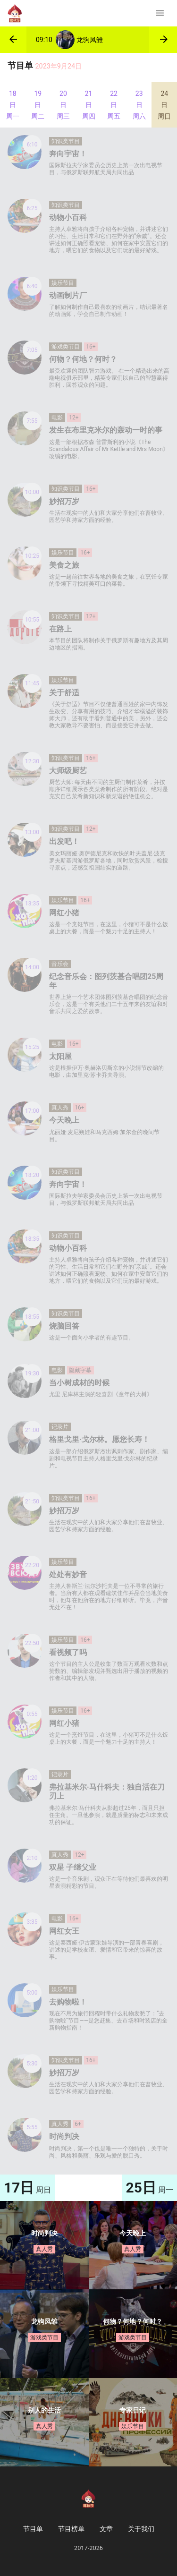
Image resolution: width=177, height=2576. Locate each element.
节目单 (33, 2529)
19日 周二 (37, 105)
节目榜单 (71, 2529)
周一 (149, 2187)
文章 (106, 2529)
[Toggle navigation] (159, 13)
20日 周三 (63, 105)
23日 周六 (139, 105)
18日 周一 (12, 105)
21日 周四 (88, 105)
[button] (13, 39)
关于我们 (141, 2529)
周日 (27, 2187)
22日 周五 (113, 105)
